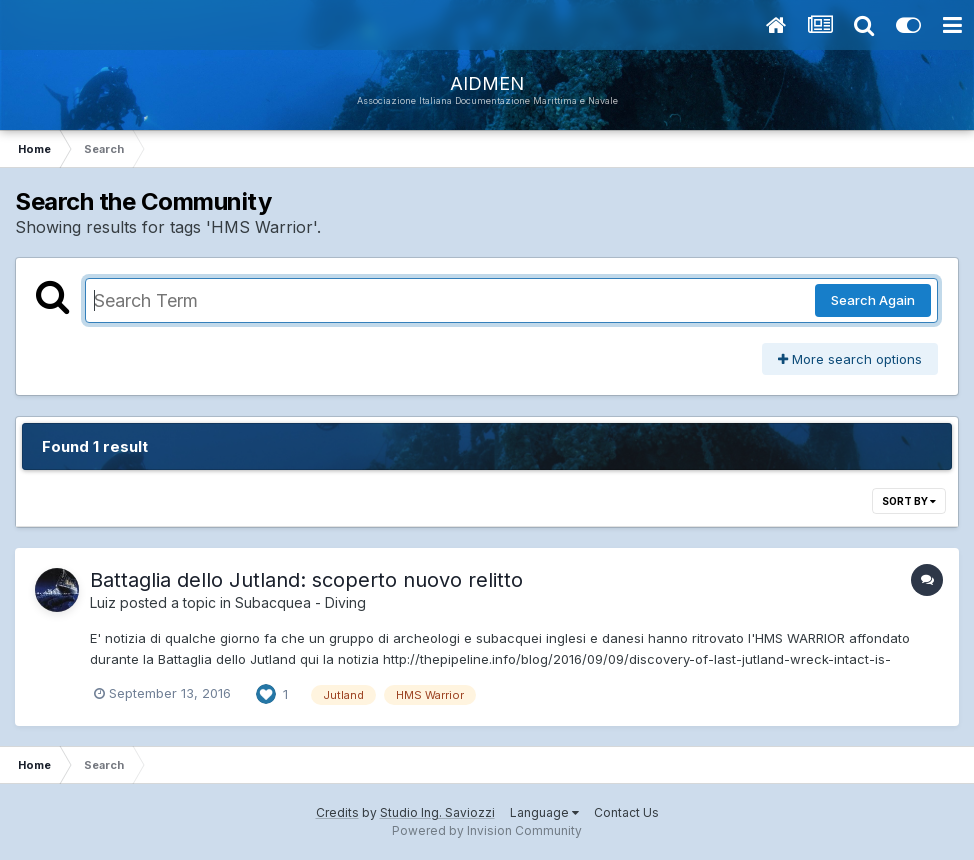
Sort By (909, 501)
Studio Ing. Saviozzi (437, 812)
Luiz (103, 602)
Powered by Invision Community (487, 830)
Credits (337, 812)
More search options (850, 359)
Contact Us (626, 812)
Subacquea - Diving (300, 602)
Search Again (873, 300)
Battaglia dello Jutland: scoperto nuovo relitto (306, 580)
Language (544, 812)
